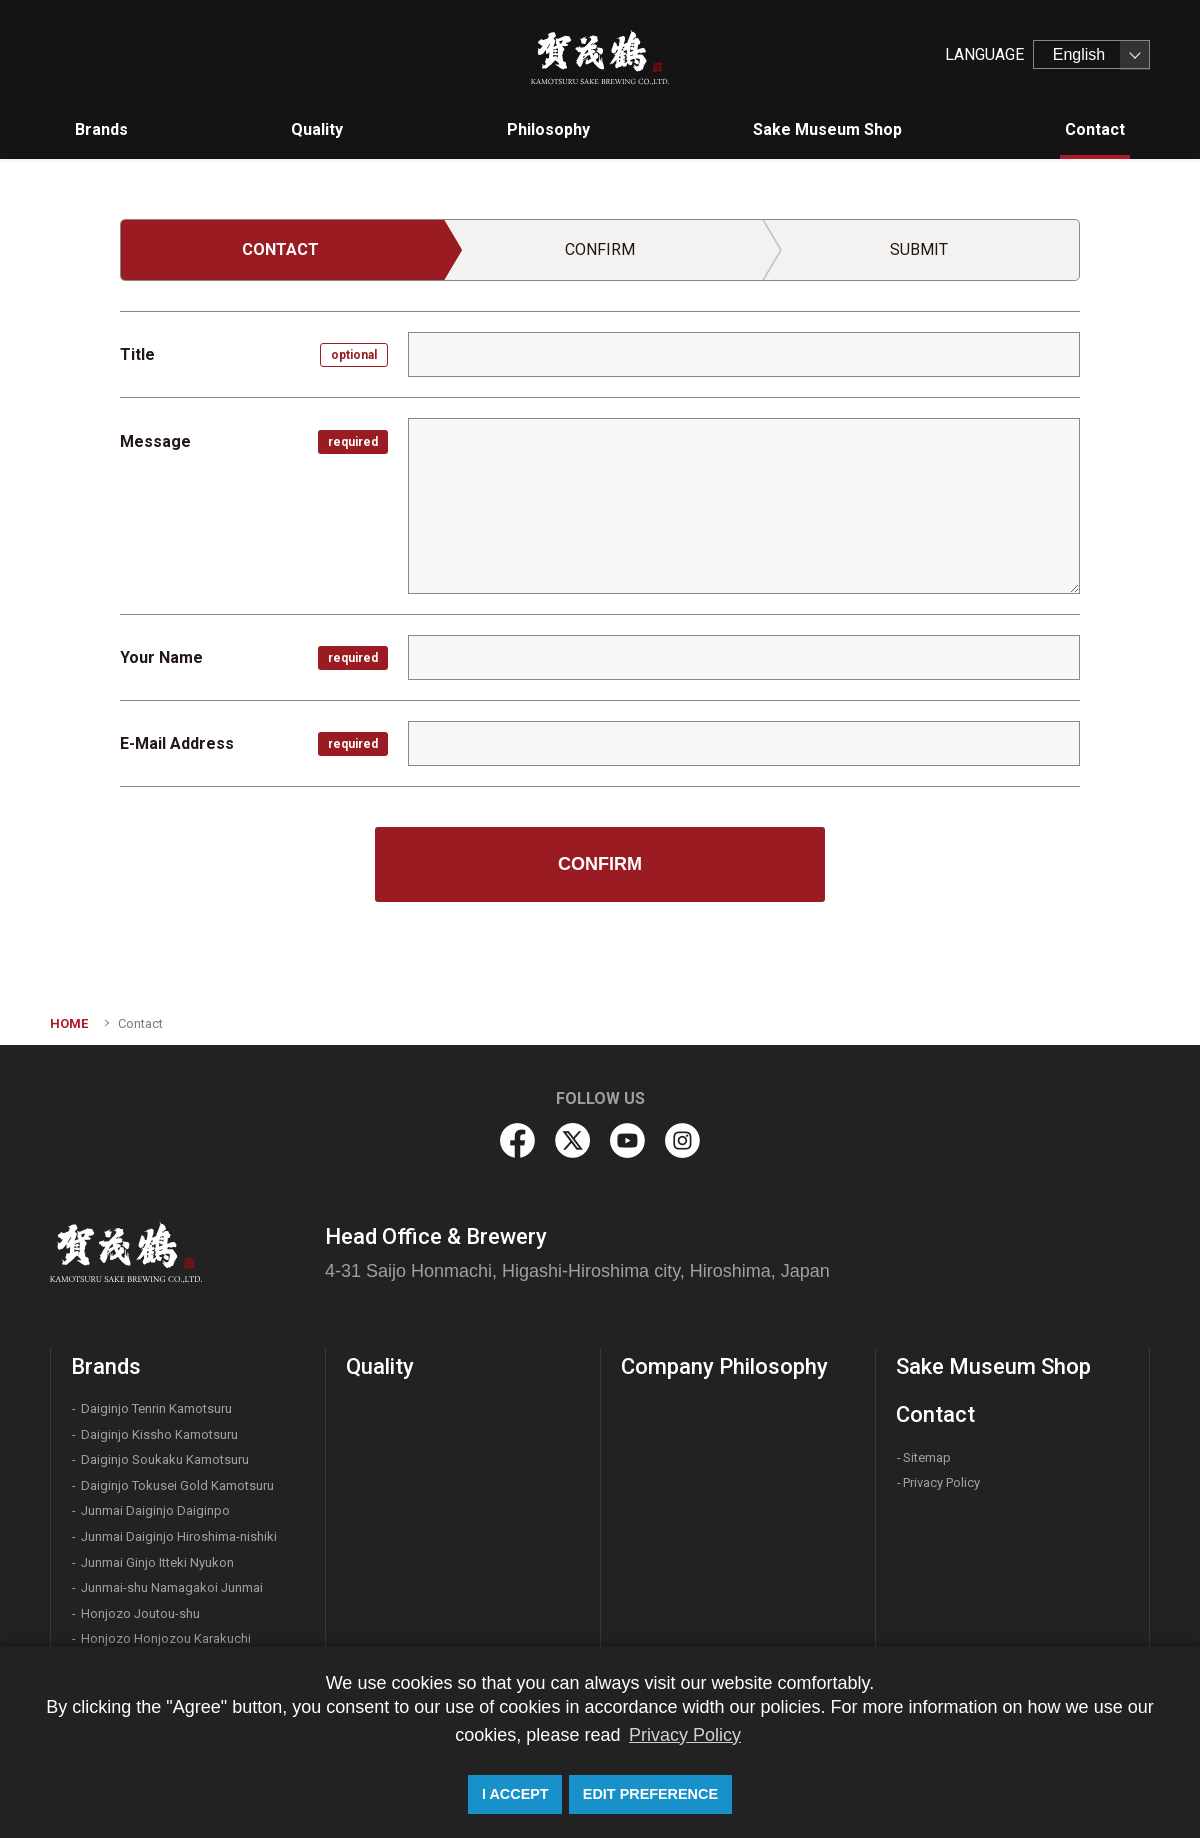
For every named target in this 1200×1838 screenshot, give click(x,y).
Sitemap (927, 1489)
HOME (69, 1055)
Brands (106, 1398)
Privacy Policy (941, 1514)
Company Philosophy (724, 1398)
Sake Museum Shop (993, 1398)
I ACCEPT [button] (515, 1794)
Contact (935, 1446)
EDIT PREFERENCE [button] (650, 1794)
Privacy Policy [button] (685, 1735)
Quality (380, 1398)
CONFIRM (600, 896)
